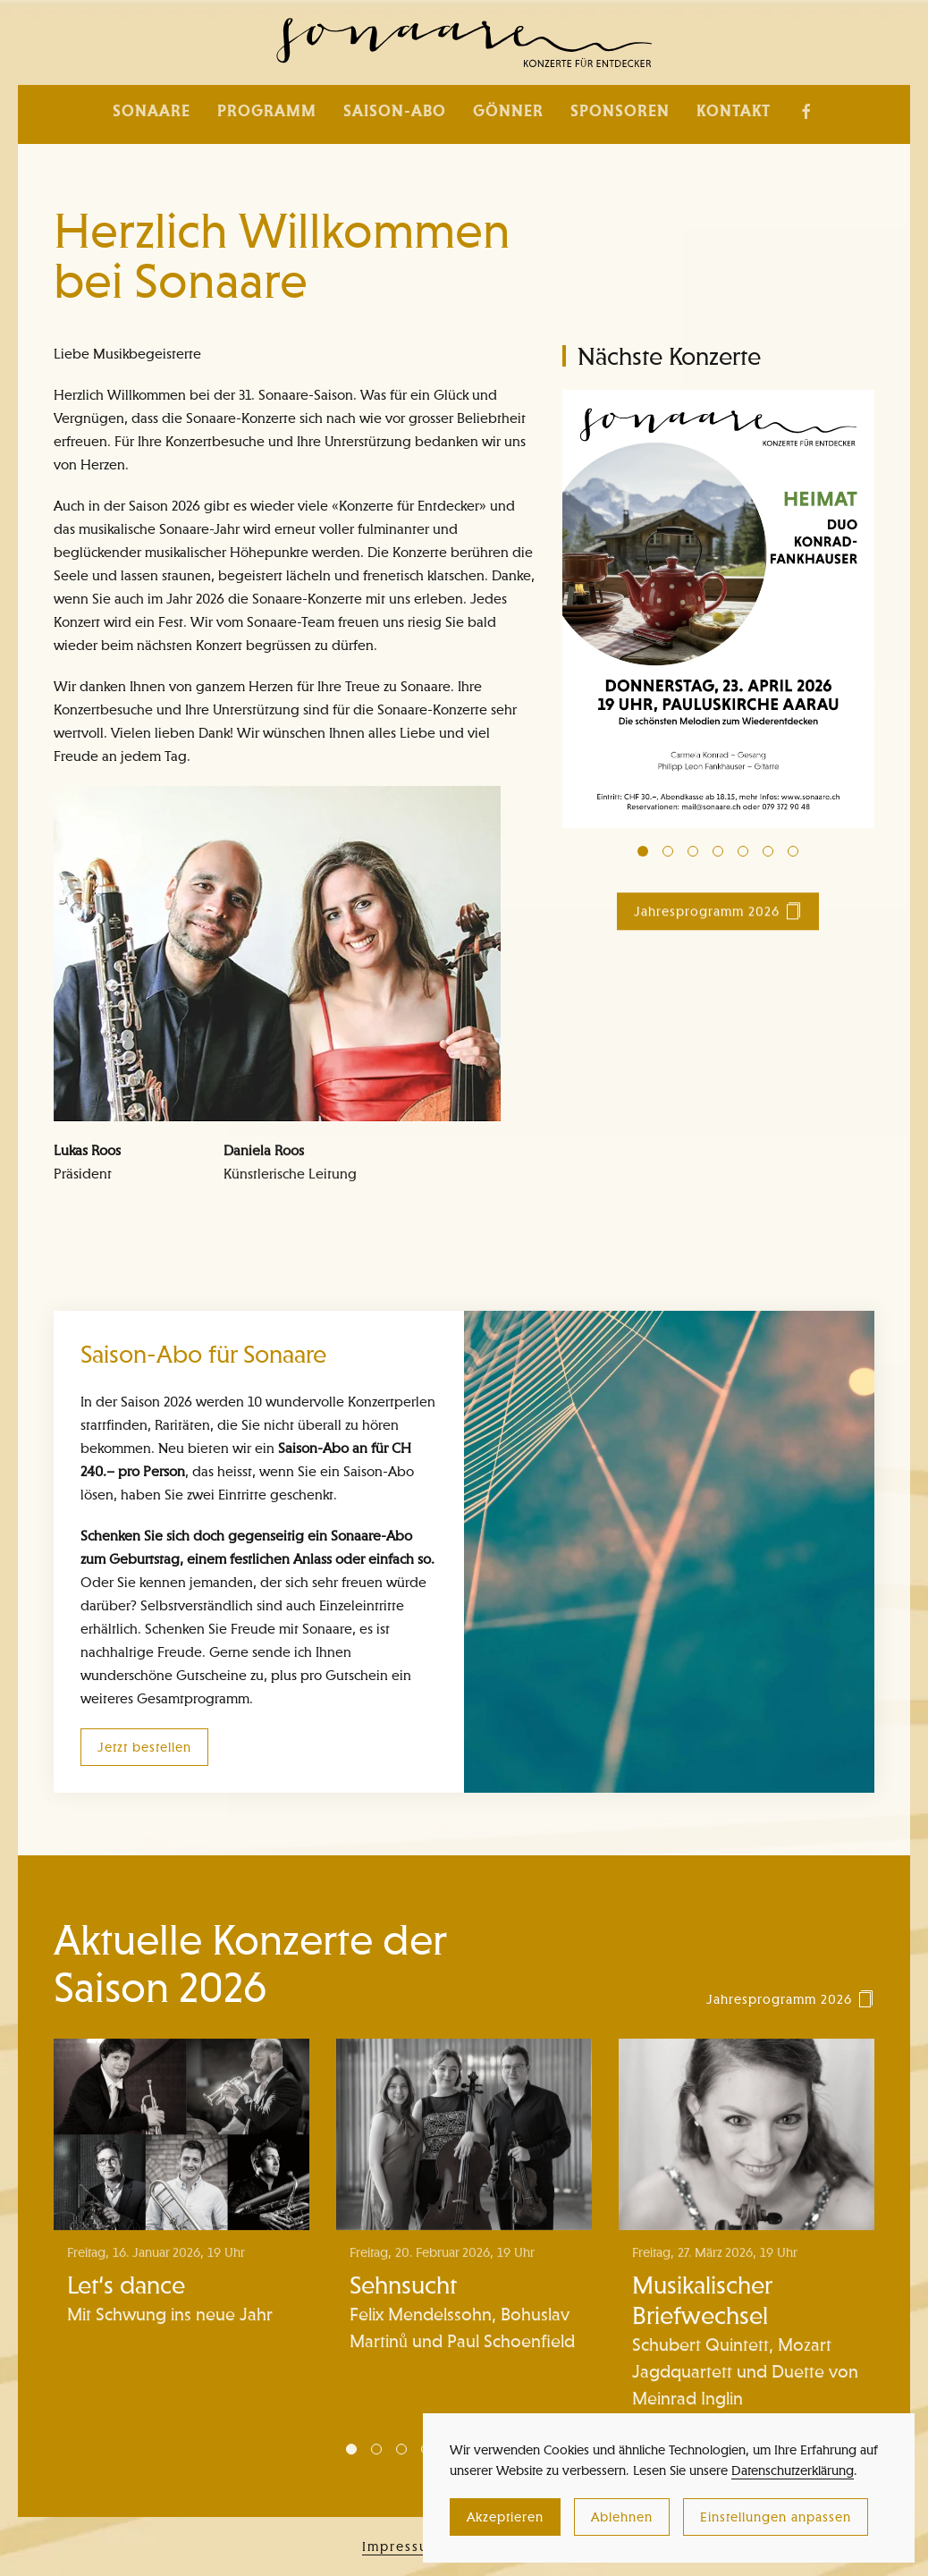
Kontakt (733, 111)
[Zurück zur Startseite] (464, 42)
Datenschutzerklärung (792, 2470)
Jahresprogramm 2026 (718, 918)
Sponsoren (620, 111)
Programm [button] (266, 111)
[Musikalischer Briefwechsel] (746, 2238)
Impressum (401, 2550)
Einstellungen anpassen (775, 2517)
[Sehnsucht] (464, 2238)
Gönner (508, 111)
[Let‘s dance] (181, 2238)
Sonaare (151, 111)
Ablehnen (622, 2517)
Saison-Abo (394, 111)
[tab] (642, 851)
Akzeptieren (505, 2517)
